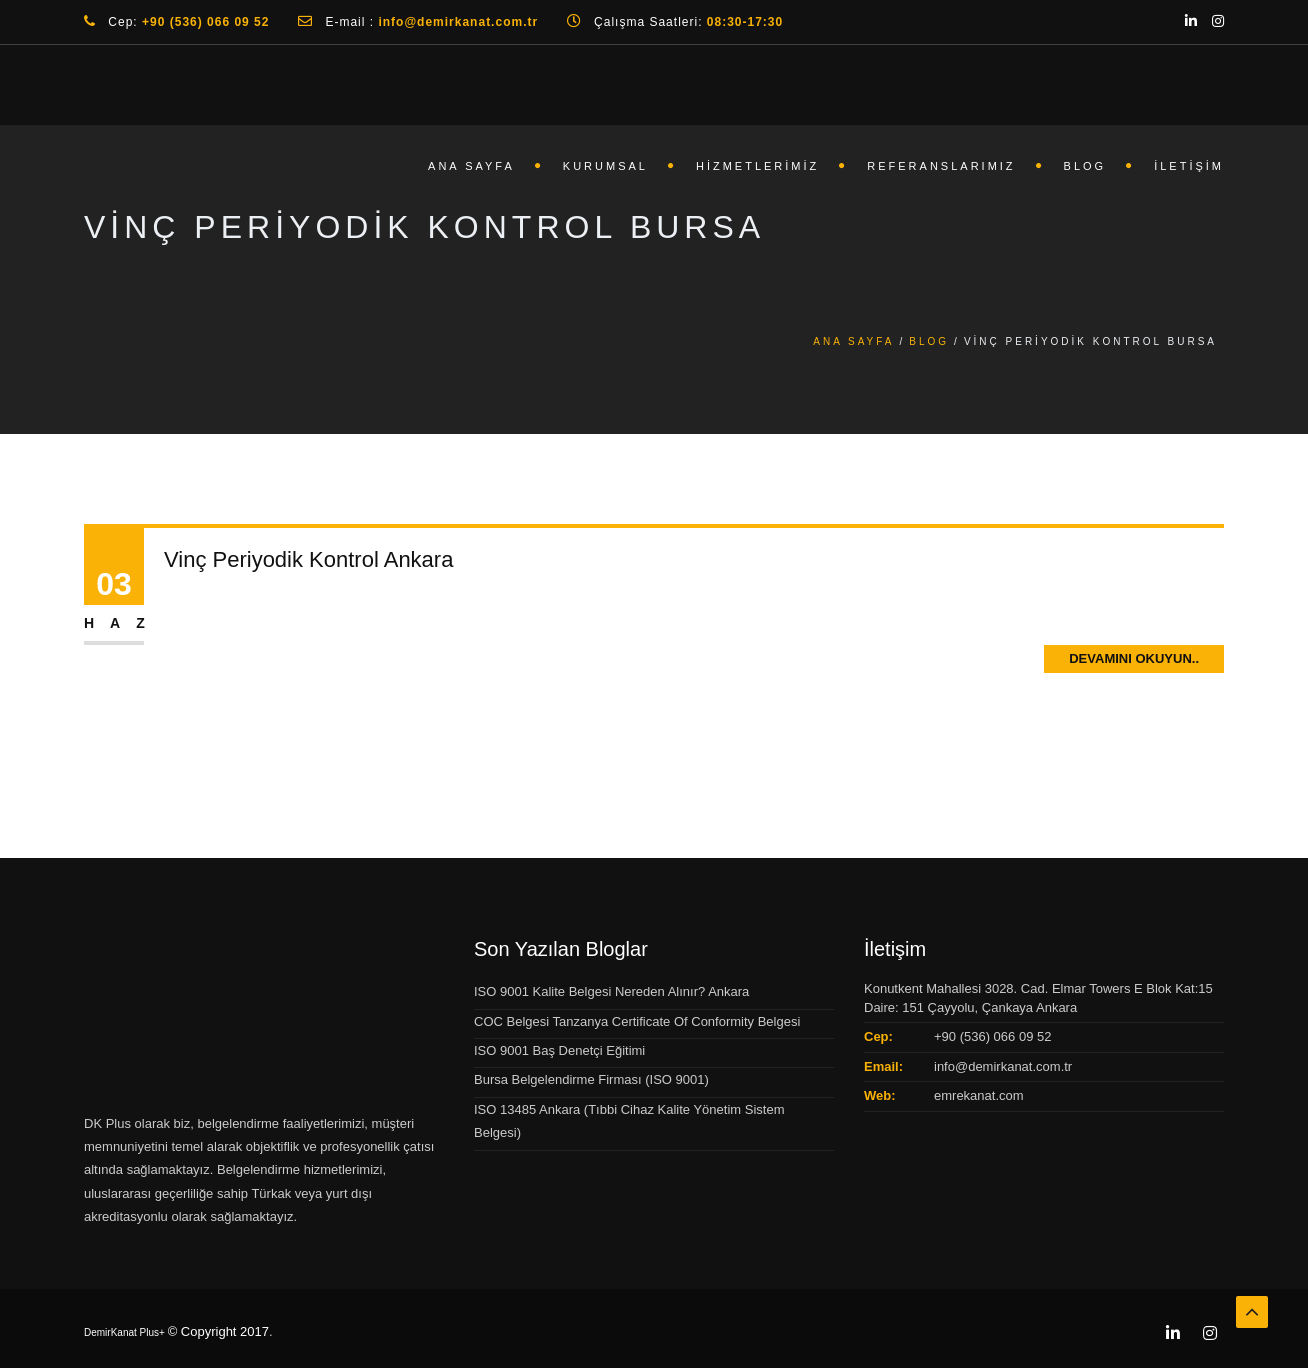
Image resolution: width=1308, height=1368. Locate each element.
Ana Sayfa (471, 166)
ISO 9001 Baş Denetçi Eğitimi (559, 1050)
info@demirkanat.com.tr (1003, 1066)
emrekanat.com (979, 1095)
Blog (1085, 166)
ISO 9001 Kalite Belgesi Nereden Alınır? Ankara (611, 991)
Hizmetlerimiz (757, 166)
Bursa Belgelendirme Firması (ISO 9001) (591, 1079)
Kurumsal (605, 166)
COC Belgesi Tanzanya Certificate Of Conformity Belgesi (637, 1021)
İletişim (1189, 166)
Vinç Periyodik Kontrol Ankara (308, 559)
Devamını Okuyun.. (1134, 658)
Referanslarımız (941, 166)
